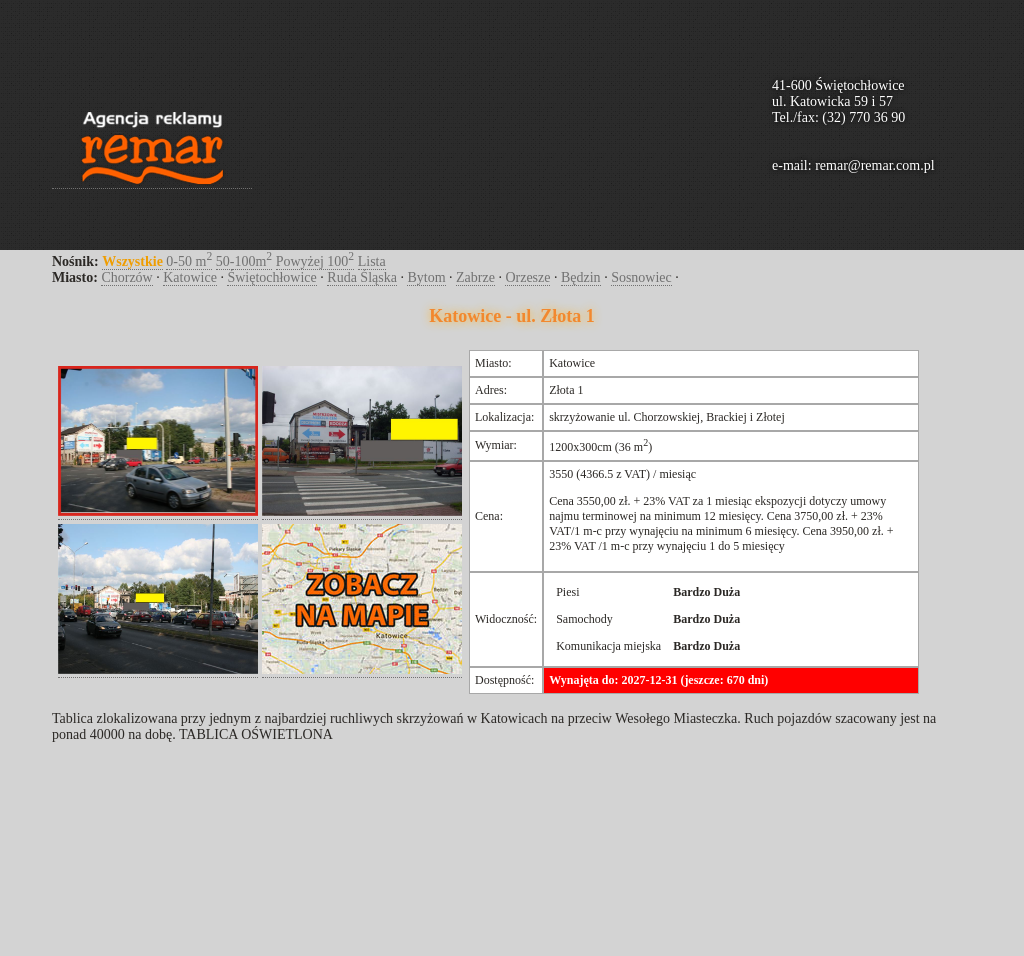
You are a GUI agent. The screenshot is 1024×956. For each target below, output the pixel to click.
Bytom (426, 277)
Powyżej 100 (315, 261)
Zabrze (475, 277)
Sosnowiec (641, 277)
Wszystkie (132, 261)
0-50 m (189, 261)
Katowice (190, 277)
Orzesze (527, 277)
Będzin (581, 277)
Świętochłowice (271, 277)
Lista (372, 261)
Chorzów (126, 277)
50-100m (244, 261)
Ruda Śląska (362, 277)
